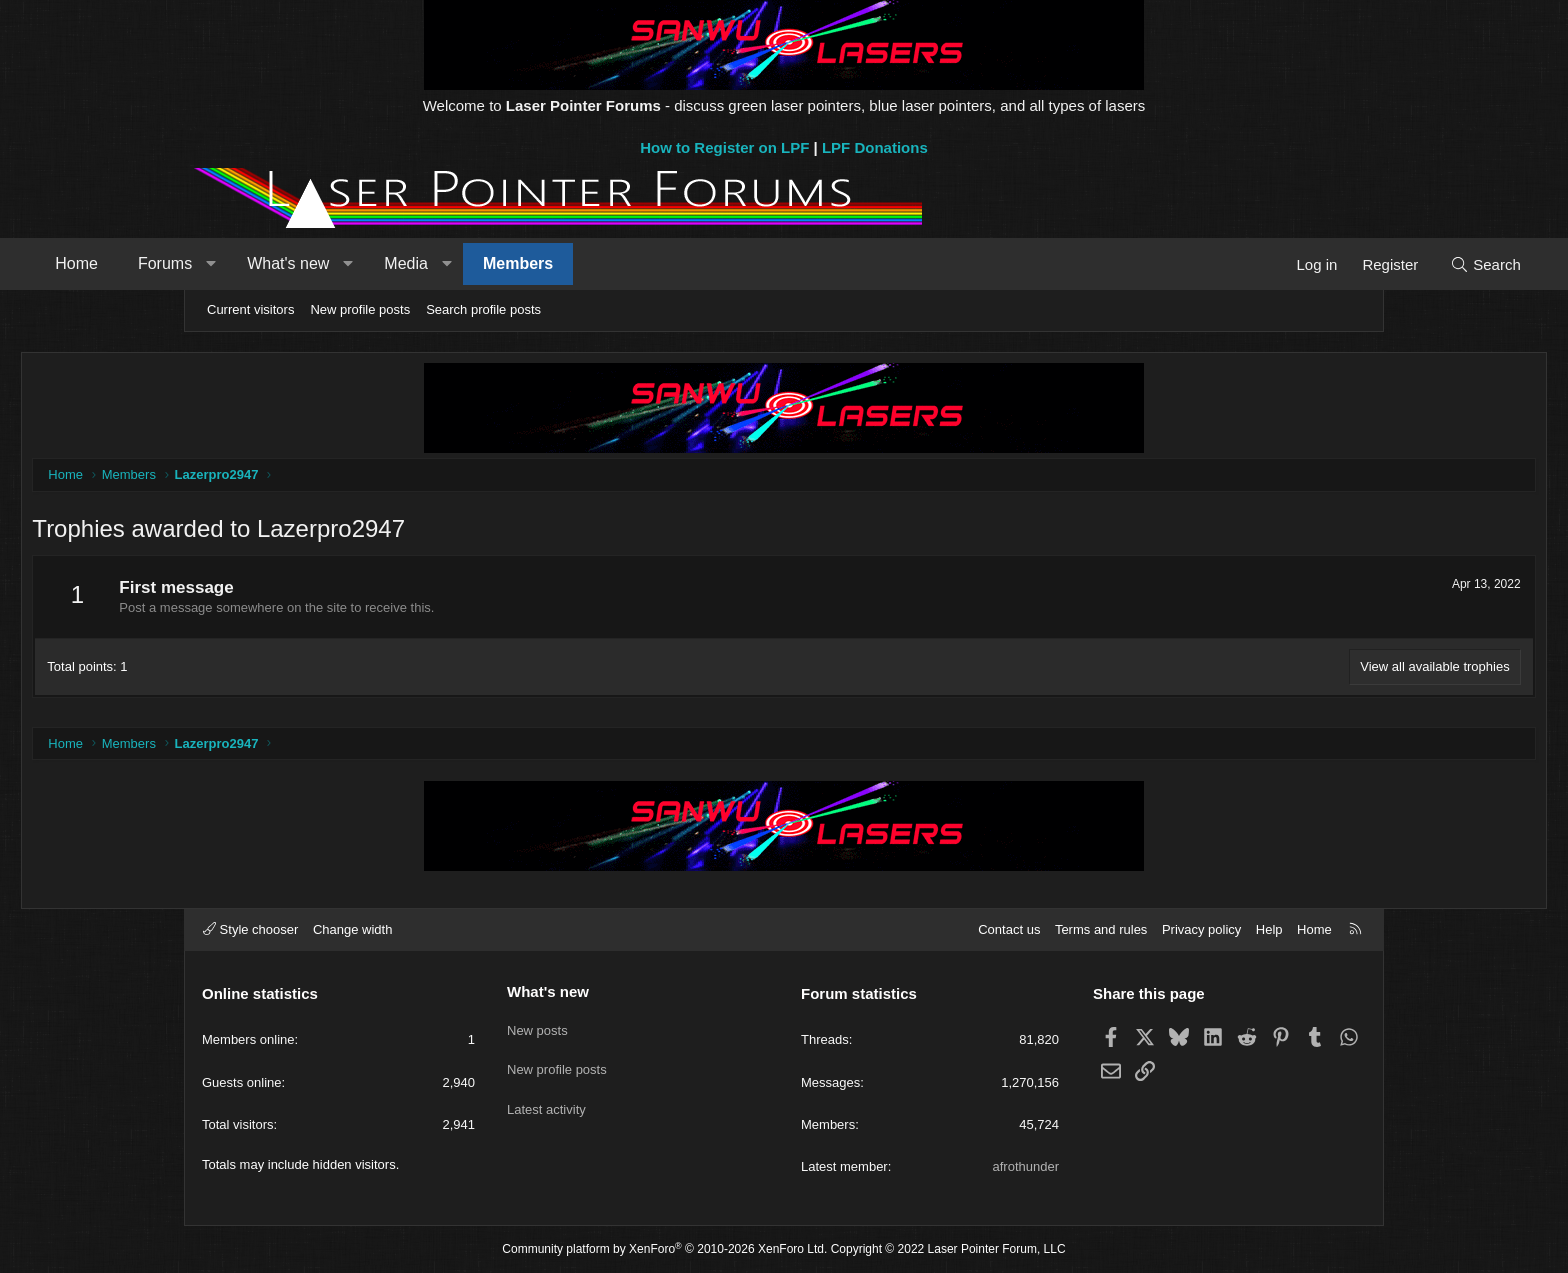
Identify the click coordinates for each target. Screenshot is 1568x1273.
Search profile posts (483, 309)
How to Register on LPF (724, 147)
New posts (537, 1025)
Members (677, 263)
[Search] (1326, 264)
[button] (369, 264)
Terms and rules (1101, 929)
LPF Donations (875, 147)
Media (565, 263)
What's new (447, 263)
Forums (324, 263)
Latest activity (546, 1098)
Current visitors (250, 309)
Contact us (1009, 929)
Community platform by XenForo (664, 1249)
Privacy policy (1201, 929)
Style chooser (250, 929)
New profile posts (360, 309)
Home (235, 263)
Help (1269, 929)
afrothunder (1026, 1166)
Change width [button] (353, 929)
